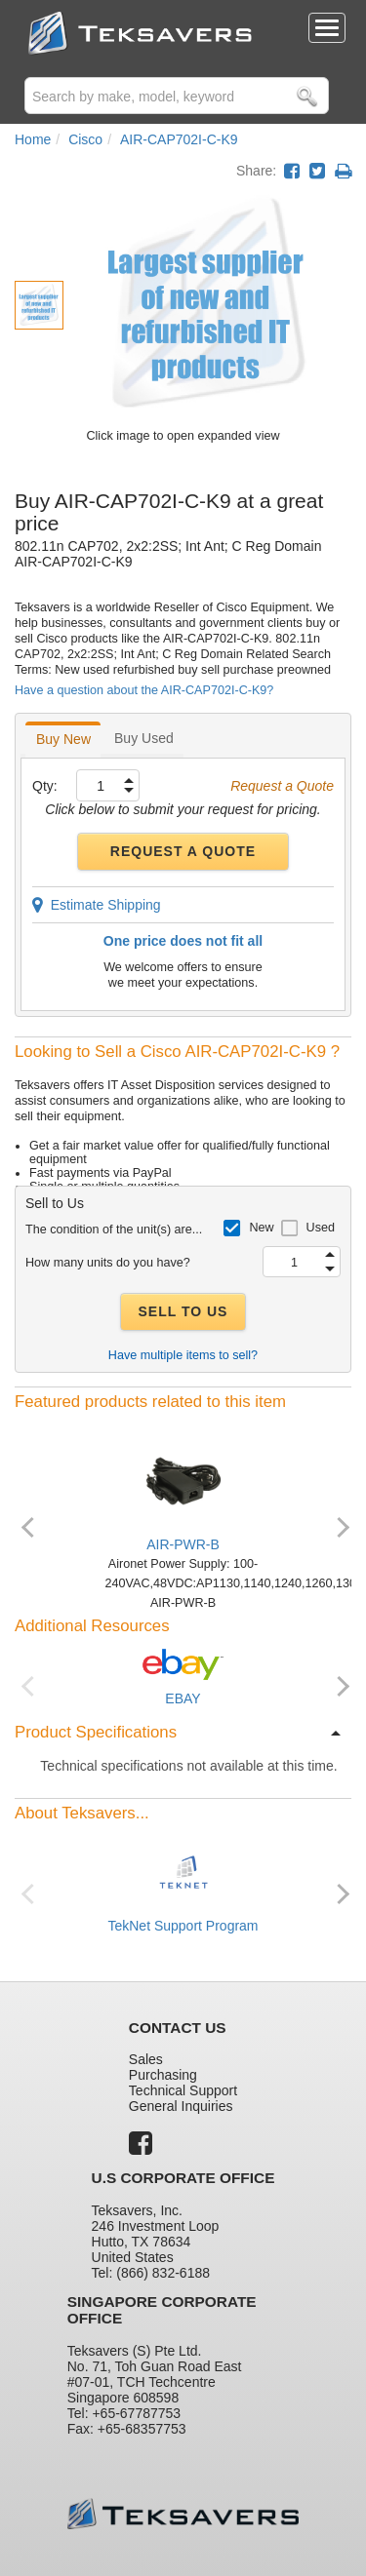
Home (33, 139)
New (261, 1227)
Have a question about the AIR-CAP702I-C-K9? (144, 690)
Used (320, 1227)
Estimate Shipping (96, 905)
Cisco (85, 139)
